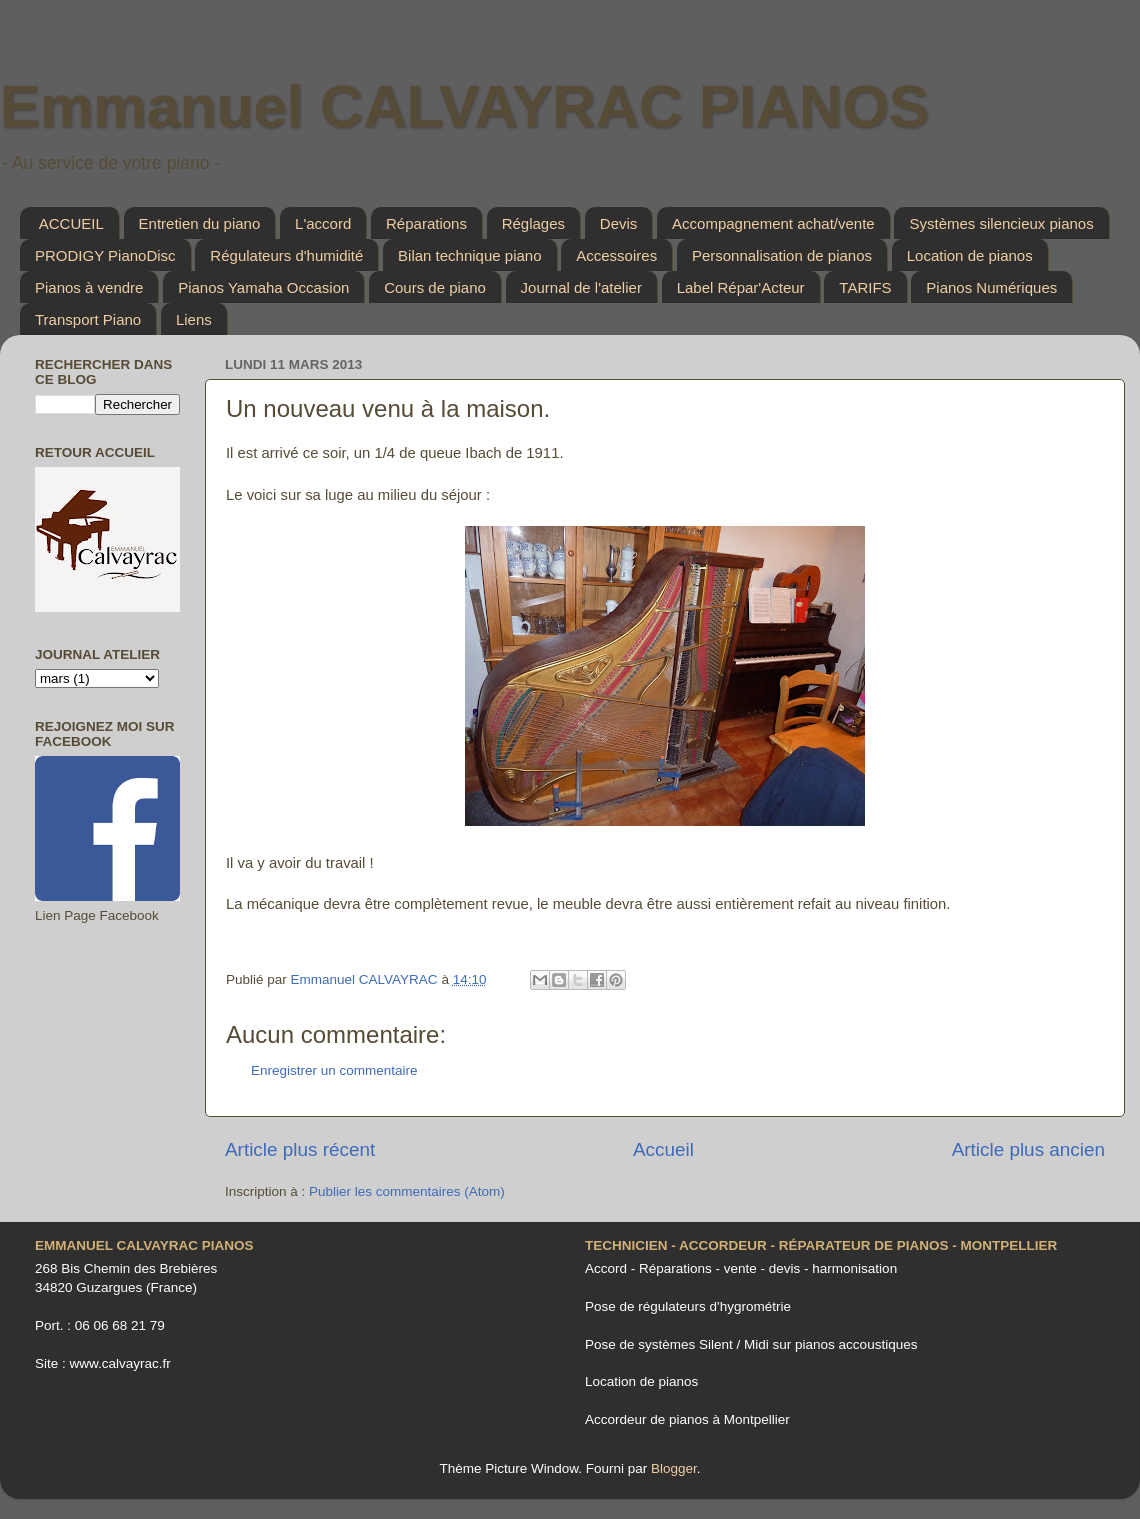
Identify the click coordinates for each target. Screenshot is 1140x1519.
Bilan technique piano (469, 255)
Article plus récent (300, 1149)
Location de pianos (970, 255)
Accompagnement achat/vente (773, 223)
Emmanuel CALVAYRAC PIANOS (464, 106)
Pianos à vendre (89, 287)
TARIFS (865, 287)
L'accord (323, 223)
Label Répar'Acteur (741, 287)
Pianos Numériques (991, 287)
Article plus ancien (1028, 1149)
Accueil (663, 1149)
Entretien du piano (200, 223)
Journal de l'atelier (581, 287)
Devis (619, 223)
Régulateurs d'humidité (286, 255)
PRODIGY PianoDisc (105, 255)
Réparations (426, 223)
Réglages (533, 223)
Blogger (674, 1468)
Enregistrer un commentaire (334, 1070)
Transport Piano (88, 319)
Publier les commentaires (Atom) (407, 1191)
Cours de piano (435, 287)
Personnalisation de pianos (782, 255)
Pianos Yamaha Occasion (263, 287)
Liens (194, 319)
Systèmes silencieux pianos (1001, 223)
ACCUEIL (71, 223)
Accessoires (616, 255)
